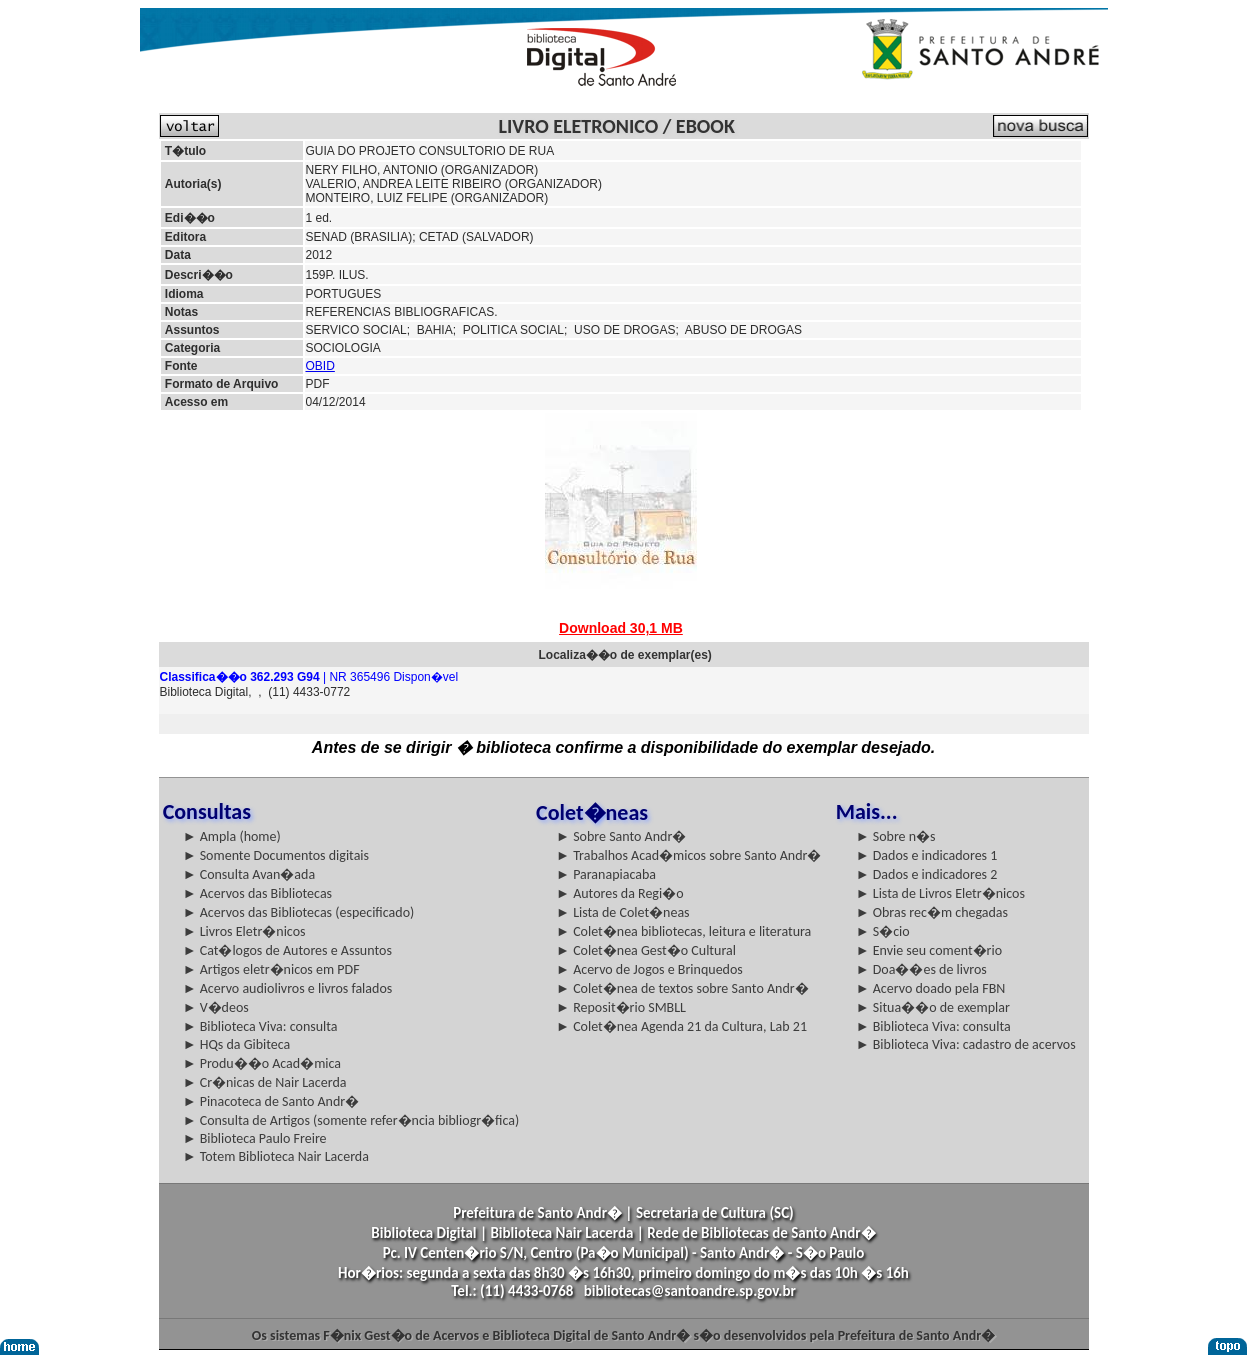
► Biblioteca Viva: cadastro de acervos (966, 1044)
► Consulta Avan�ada (249, 874)
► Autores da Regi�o (619, 893)
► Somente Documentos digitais (276, 855)
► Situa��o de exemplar (933, 1007)
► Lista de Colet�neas (622, 912)
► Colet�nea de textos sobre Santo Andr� (682, 988)
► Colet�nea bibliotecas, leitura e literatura (683, 931)
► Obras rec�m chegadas (932, 912)
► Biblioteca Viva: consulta (260, 1026)
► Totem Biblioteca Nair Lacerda (276, 1156)
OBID (320, 366)
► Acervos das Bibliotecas (257, 893)
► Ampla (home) (232, 836)
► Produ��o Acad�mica (262, 1063)
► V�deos (216, 1007)
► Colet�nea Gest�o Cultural (646, 950)
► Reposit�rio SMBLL (621, 1007)
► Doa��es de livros (921, 969)
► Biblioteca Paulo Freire (255, 1138)
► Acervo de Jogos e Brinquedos (649, 969)
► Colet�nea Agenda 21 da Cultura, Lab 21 (681, 1026)
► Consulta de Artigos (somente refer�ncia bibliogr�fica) (351, 1120)
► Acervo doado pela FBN (931, 988)
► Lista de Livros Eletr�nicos (940, 893)
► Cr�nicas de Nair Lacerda (265, 1082)
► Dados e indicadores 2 (927, 874)
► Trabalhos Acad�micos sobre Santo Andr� (688, 855)
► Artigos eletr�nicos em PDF (271, 969)
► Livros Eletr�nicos (244, 931)
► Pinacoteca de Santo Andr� (271, 1101)
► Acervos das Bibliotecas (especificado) (299, 912)
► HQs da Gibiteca (237, 1044)
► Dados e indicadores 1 (927, 855)
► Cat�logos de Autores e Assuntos (287, 950)
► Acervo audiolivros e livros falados (288, 988)
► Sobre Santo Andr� (621, 836)
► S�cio (883, 931)
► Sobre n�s (896, 836)
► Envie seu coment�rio (929, 950)
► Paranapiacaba (606, 874)
